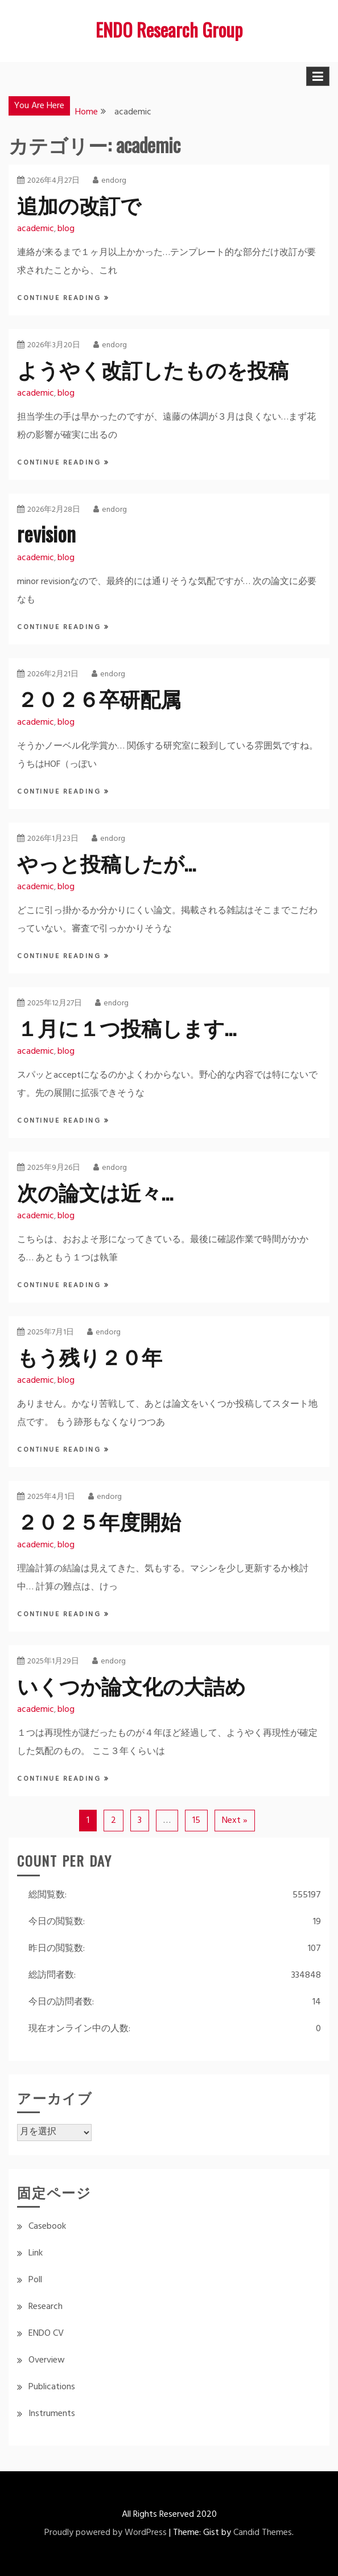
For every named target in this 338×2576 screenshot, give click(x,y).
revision (46, 533)
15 (196, 1820)
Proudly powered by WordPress (105, 2532)
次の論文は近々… (95, 1191)
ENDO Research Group (169, 29)
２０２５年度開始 (99, 1520)
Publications (51, 2387)
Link (35, 2253)
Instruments (51, 2413)
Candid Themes (262, 2532)
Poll (35, 2280)
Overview (46, 2360)
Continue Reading (60, 298)
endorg (109, 180)
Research (45, 2306)
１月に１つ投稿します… (126, 1027)
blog (66, 228)
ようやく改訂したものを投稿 (152, 369)
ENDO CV (46, 2333)
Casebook (47, 2226)
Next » (235, 1820)
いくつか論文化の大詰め (131, 1685)
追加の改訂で (79, 204)
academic (35, 228)
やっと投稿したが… (106, 862)
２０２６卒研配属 (99, 698)
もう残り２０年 (89, 1356)
